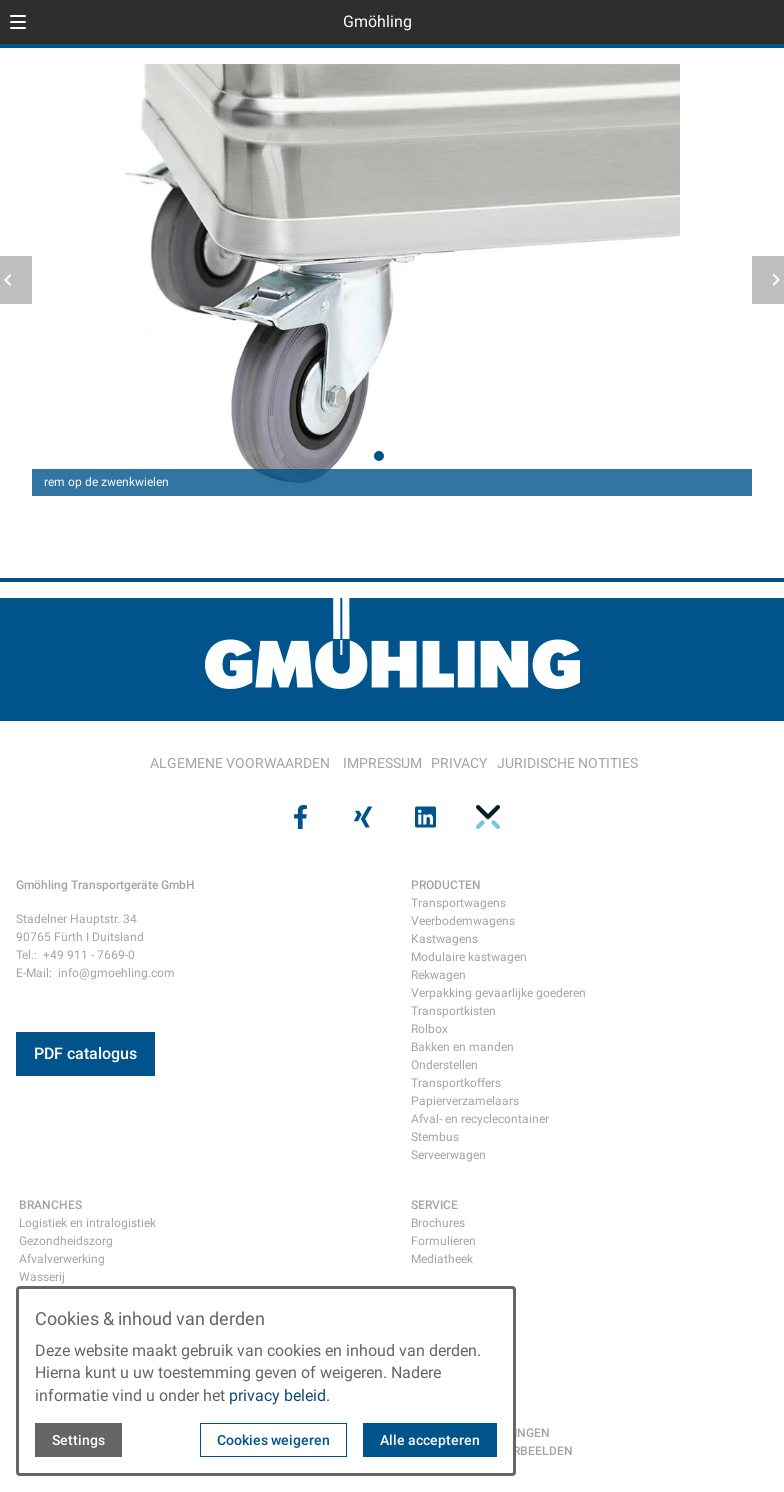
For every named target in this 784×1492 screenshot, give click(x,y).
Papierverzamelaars (465, 1101)
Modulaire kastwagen (469, 957)
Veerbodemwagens (463, 921)
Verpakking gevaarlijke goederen (498, 993)
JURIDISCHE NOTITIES (567, 763)
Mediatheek (442, 1259)
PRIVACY (459, 763)
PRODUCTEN (446, 885)
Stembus (435, 1137)
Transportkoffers (456, 1083)
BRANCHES (50, 1205)
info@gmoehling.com (116, 973)
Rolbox (429, 1029)
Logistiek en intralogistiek (87, 1223)
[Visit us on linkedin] (423, 817)
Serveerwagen (448, 1155)
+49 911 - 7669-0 (89, 955)
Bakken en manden (462, 1047)
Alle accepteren (430, 1440)
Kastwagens (444, 939)
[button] (18, 22)
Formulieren (443, 1241)
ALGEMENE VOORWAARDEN (240, 763)
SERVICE (434, 1205)
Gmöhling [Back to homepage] (377, 21)
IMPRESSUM (382, 763)
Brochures (438, 1223)
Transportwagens (458, 903)
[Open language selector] (728, 22)
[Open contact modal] (760, 24)
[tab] (379, 456)
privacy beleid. (279, 1395)
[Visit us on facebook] (298, 817)
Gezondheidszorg (66, 1241)
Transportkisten (453, 1011)
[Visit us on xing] (361, 817)
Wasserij (42, 1277)
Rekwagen (438, 975)
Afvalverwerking (62, 1259)
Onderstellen (444, 1065)
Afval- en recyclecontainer (480, 1119)
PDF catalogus (85, 1053)
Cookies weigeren (273, 1440)
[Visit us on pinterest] (485, 817)
